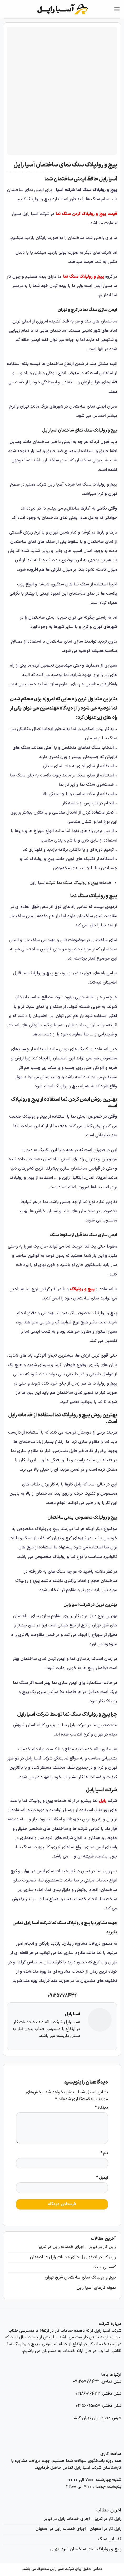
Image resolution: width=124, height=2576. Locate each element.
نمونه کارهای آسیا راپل (96, 2288)
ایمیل (102, 2178)
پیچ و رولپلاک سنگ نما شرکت (72, 883)
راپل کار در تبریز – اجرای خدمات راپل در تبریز (77, 2247)
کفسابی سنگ (104, 2267)
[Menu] (117, 9)
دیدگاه (101, 2107)
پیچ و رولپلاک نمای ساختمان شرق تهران (80, 2277)
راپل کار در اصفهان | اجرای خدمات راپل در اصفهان (73, 2257)
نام (104, 2153)
